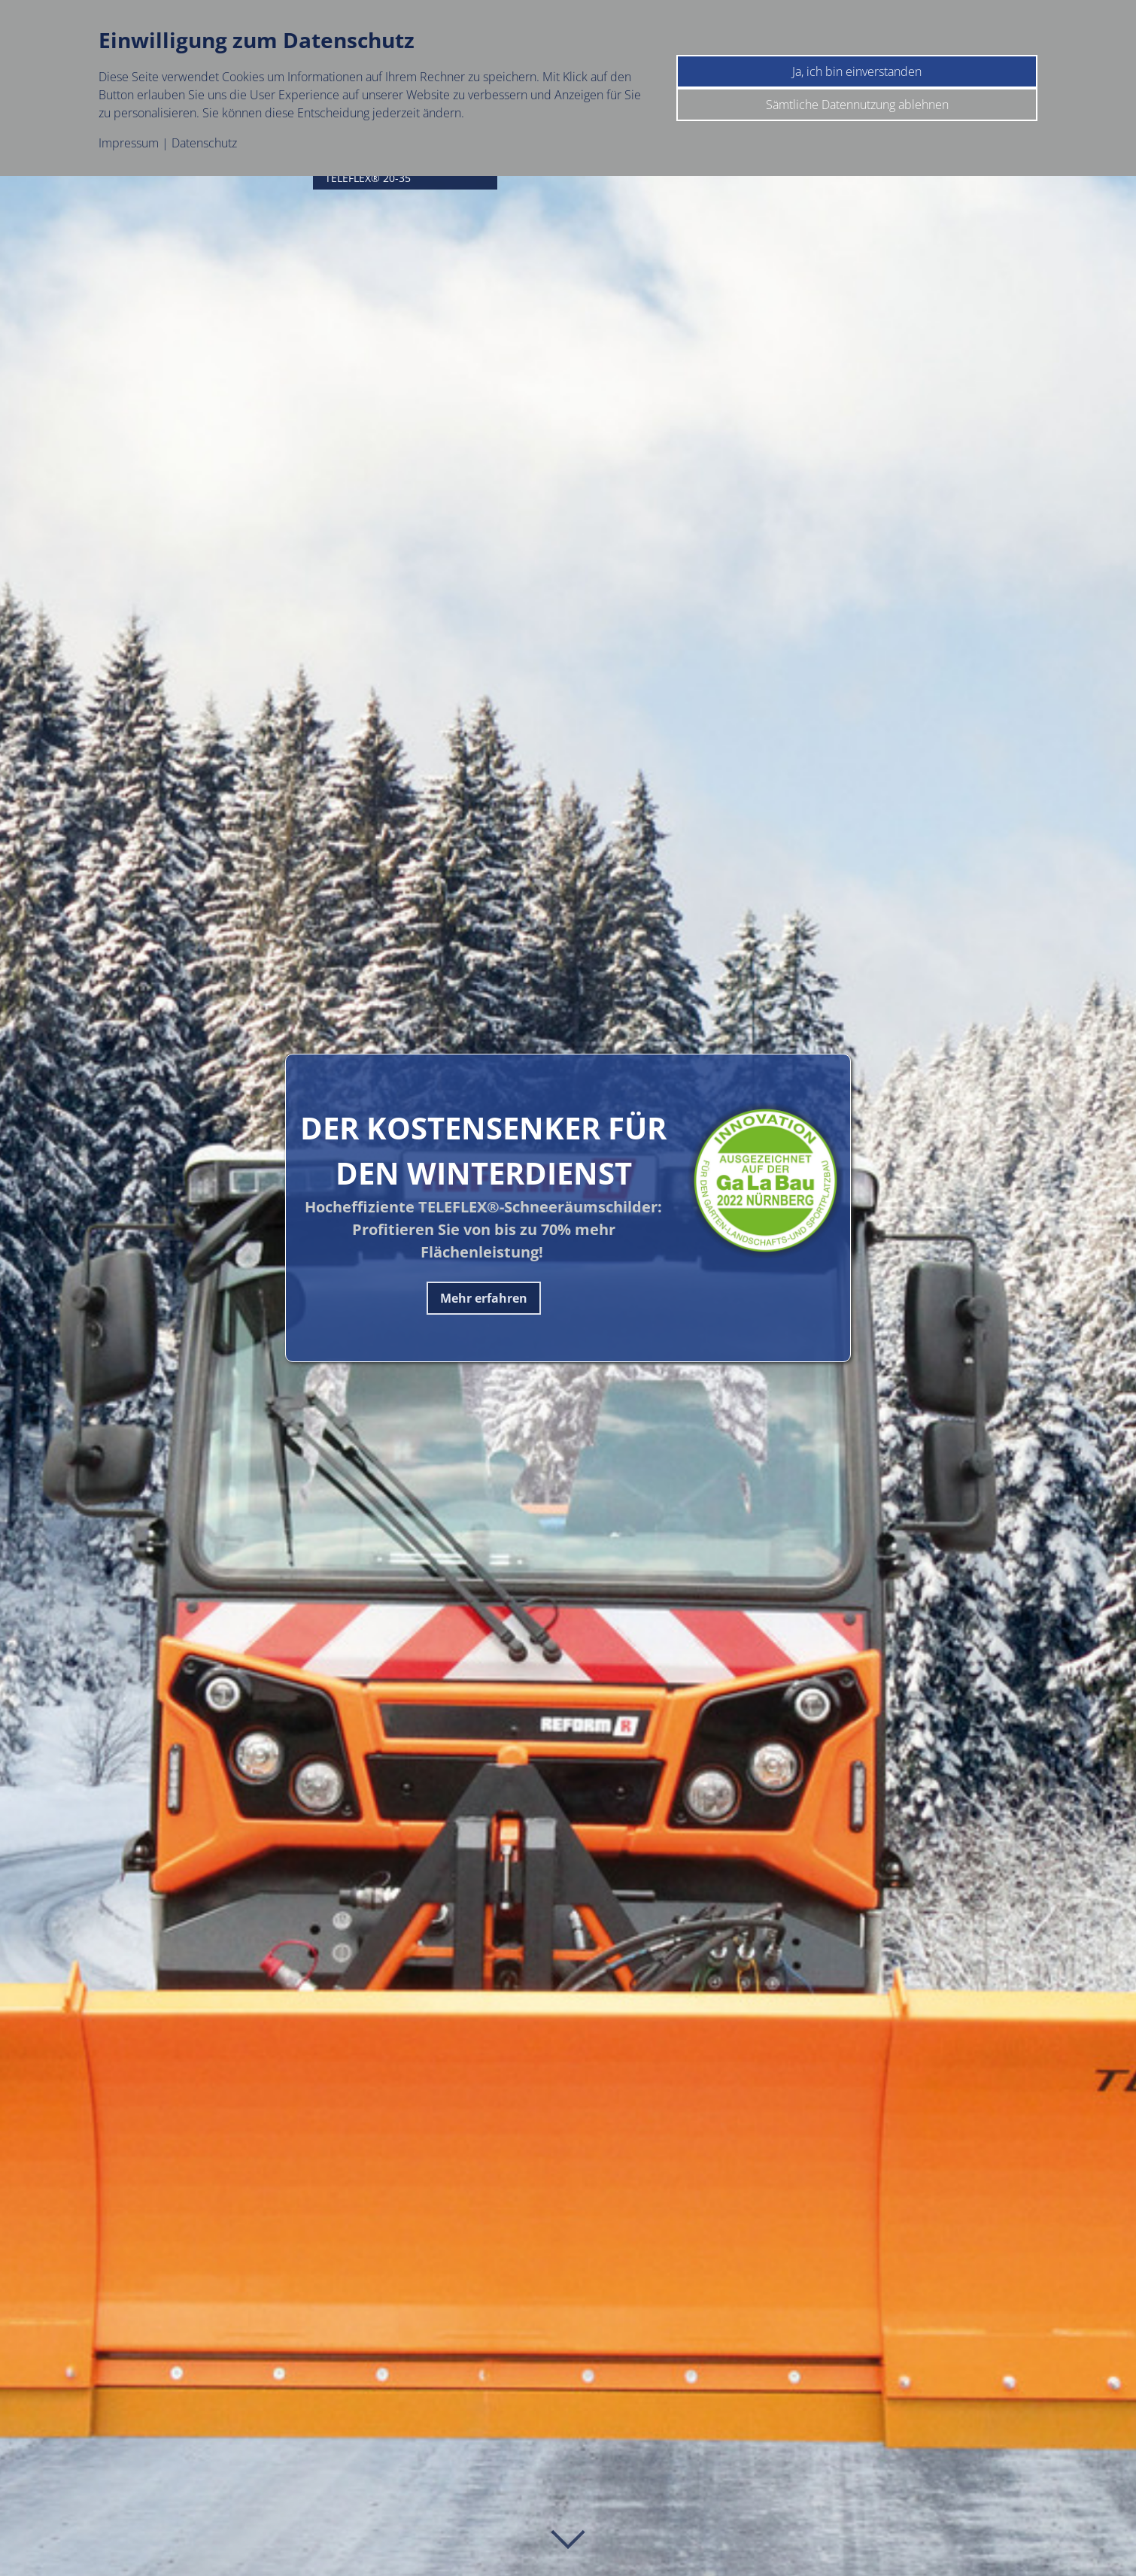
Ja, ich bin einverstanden (857, 71)
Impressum (129, 143)
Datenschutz (204, 143)
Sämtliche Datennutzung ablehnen (857, 104)
